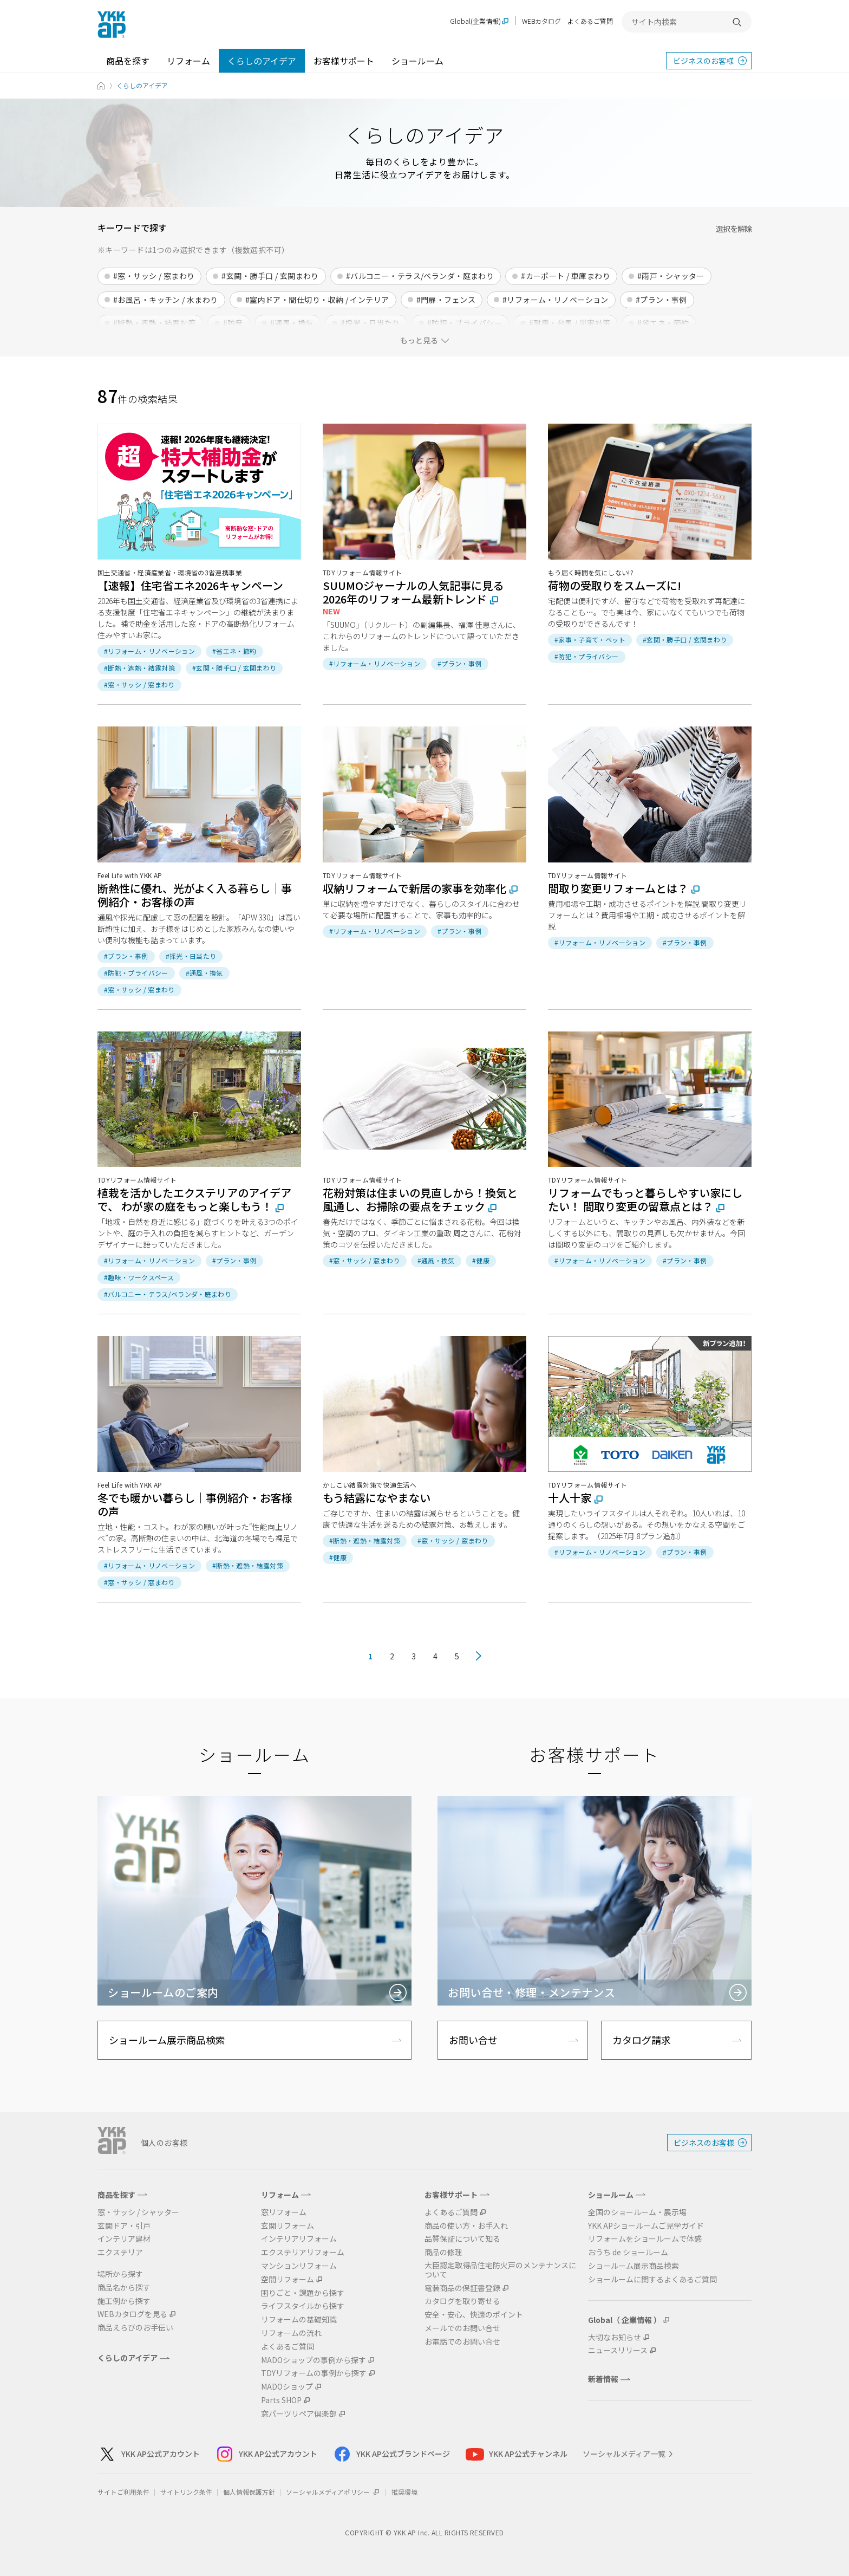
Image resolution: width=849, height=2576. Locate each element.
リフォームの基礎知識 (299, 2319)
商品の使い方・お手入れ (466, 2225)
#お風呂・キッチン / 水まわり (165, 299)
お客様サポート (344, 60)
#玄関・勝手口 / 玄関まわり (269, 275)
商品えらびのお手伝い (135, 2327)
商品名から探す (124, 2287)
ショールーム (417, 60)
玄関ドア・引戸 (124, 2225)
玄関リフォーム (287, 2225)
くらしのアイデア (261, 60)
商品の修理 (443, 2252)
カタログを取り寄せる (462, 2301)
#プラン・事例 (661, 299)
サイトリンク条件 (186, 2491)
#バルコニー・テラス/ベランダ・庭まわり (420, 275)
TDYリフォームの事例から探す (314, 2373)
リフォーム (188, 60)
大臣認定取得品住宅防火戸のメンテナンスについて (500, 2270)
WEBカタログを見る (132, 2314)
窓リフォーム (283, 2212)
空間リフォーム (287, 2279)
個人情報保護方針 (249, 2491)
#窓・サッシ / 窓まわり (153, 275)
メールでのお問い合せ (462, 2328)
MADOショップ (287, 2386)
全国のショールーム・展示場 (637, 2212)
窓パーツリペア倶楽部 (299, 2413)
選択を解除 (734, 228)
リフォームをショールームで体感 (645, 2238)
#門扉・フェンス (445, 299)
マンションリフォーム (299, 2265)
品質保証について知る (462, 2238)
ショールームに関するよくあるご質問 (652, 2279)
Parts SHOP (281, 2400)
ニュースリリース (618, 2350)
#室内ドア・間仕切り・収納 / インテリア (317, 299)
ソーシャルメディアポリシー (333, 2491)
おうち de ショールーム (628, 2252)
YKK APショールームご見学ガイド (646, 2225)
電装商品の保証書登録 (462, 2288)
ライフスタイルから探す (302, 2306)
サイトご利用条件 (123, 2491)
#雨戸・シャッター (670, 275)
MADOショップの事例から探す (313, 2360)
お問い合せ (473, 2040)
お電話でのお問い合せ (462, 2341)
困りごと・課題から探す (302, 2293)
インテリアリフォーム (299, 2238)
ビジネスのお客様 (703, 60)
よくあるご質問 (590, 20)
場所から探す (120, 2274)
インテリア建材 (124, 2238)
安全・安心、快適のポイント (473, 2314)
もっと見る (419, 340)
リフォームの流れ (291, 2333)
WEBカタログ (541, 20)
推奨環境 (404, 2491)
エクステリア (120, 2252)
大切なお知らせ (614, 2337)
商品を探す (127, 60)
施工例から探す (124, 2301)
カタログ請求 (641, 2040)
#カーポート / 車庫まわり (565, 275)
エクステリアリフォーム (302, 2252)
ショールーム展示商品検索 (167, 2040)
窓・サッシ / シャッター (138, 2212)
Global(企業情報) (475, 21)
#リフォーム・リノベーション (555, 299)
